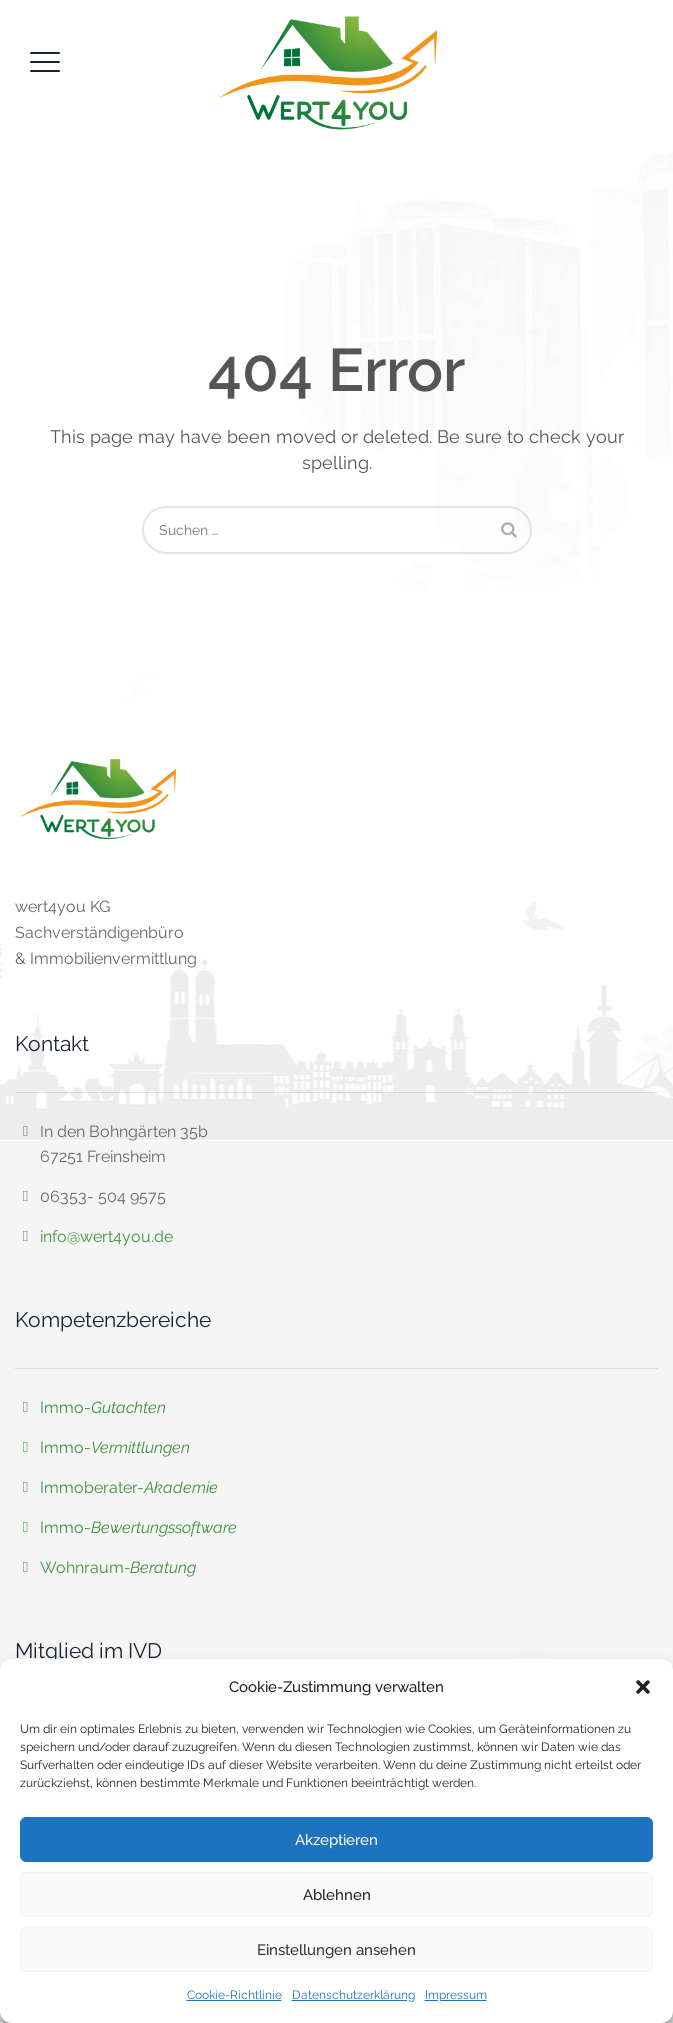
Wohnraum (82, 1567)
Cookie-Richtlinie (234, 1995)
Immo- (103, 1407)
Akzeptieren (336, 1840)
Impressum (456, 1995)
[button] (643, 1687)
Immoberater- (129, 1487)
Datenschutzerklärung (353, 1995)
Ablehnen (337, 1895)
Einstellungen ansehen (336, 1950)
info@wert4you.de (106, 1236)
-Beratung (160, 1567)
